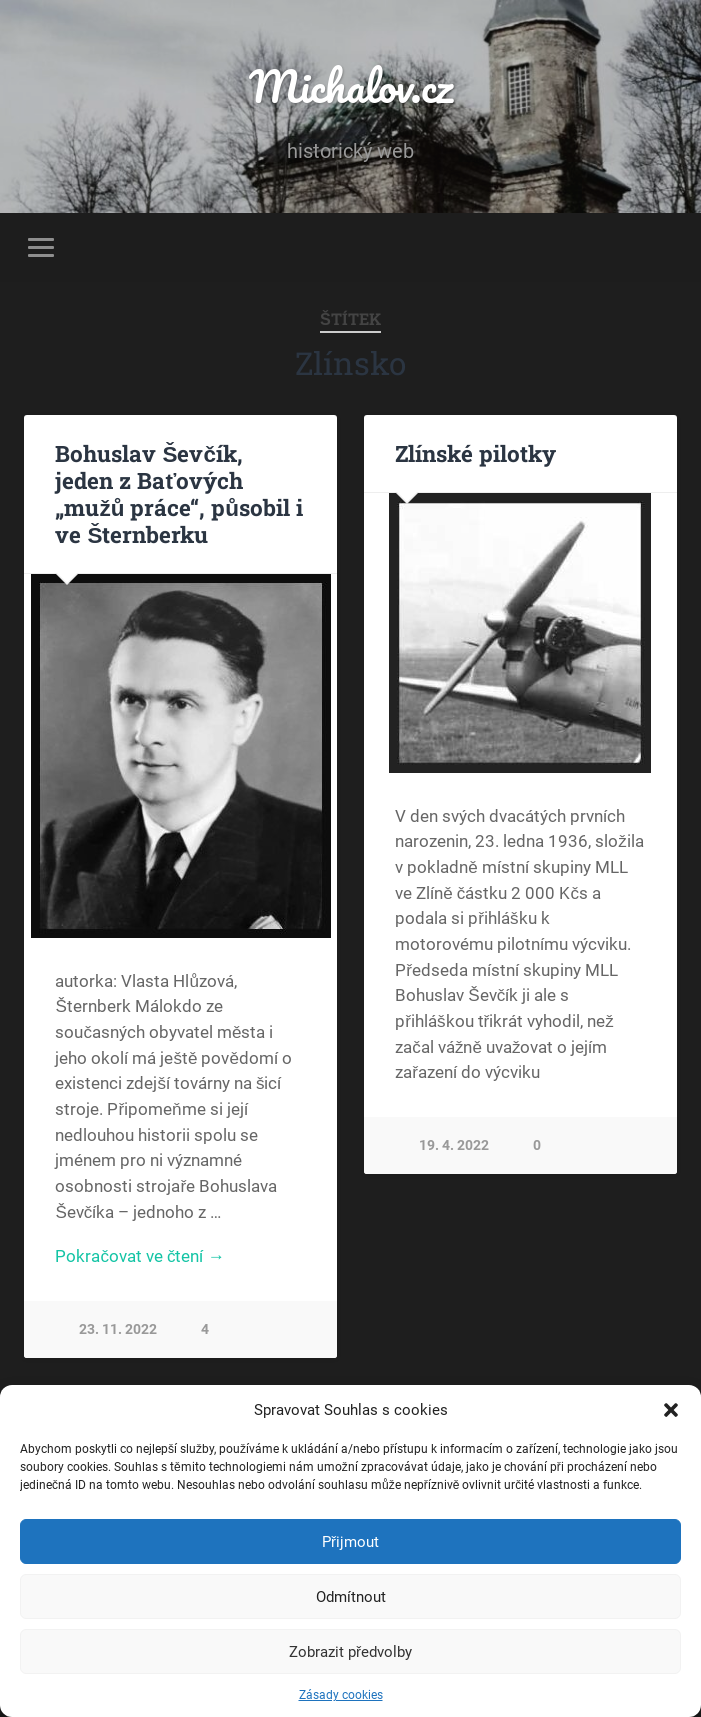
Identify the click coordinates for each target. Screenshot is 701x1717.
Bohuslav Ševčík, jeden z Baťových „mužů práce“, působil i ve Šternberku (179, 493)
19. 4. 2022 (454, 1145)
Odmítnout (351, 1597)
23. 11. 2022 (118, 1329)
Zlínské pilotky (475, 453)
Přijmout (350, 1542)
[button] (671, 1410)
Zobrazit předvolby (350, 1652)
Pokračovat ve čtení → (139, 1256)
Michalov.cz (351, 85)
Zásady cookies (341, 1695)
